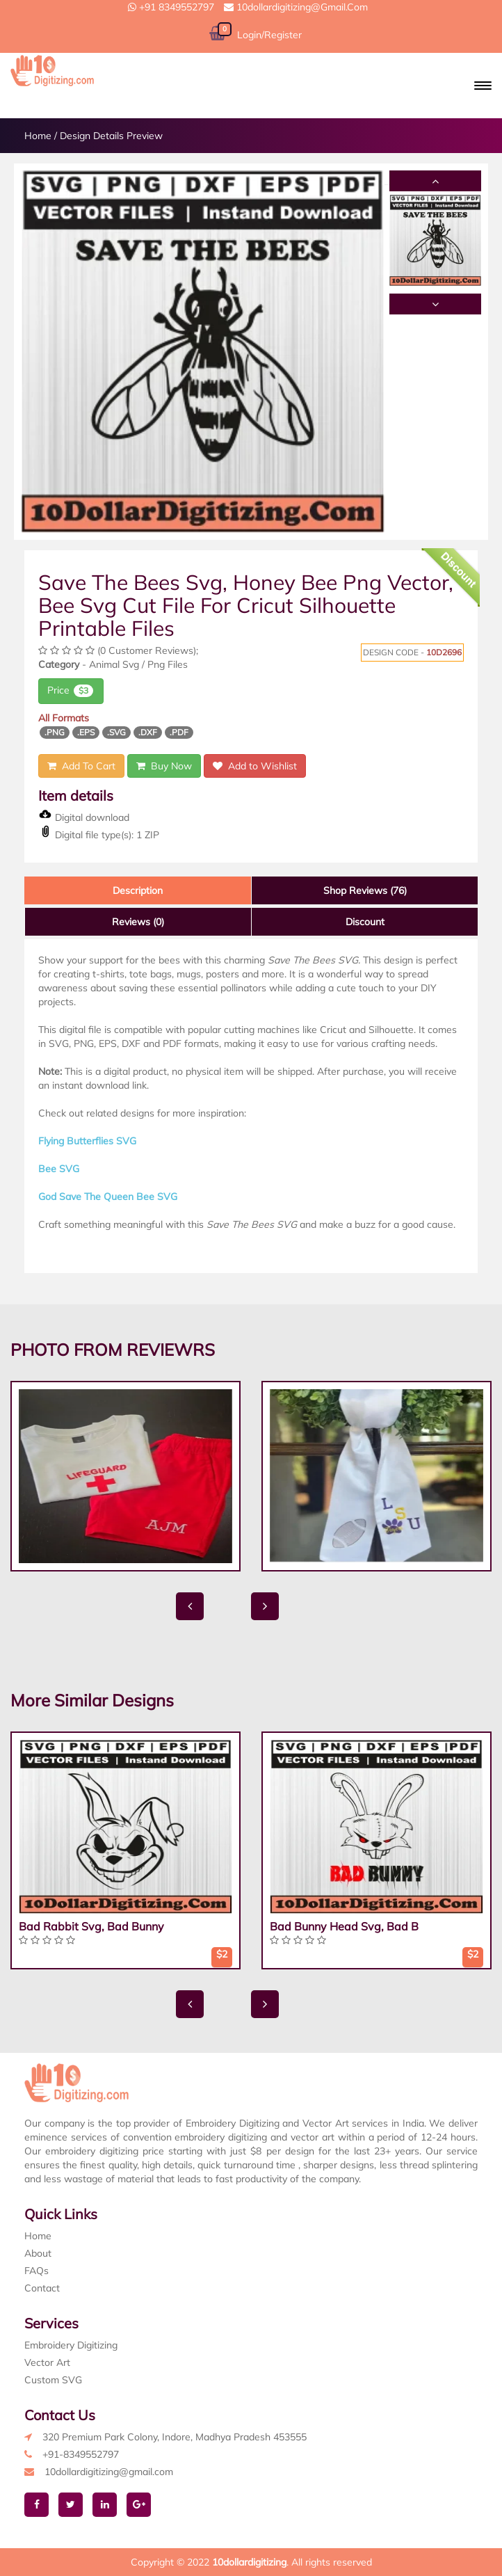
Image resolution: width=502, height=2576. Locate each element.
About (37, 2253)
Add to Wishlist (255, 766)
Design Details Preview (111, 135)
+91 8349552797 (171, 7)
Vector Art (47, 2362)
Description (138, 890)
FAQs (36, 2270)
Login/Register (269, 35)
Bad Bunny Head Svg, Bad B (344, 1926)
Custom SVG (53, 2380)
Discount (365, 921)
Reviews (138, 921)
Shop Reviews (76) (365, 890)
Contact (42, 2288)
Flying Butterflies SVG (87, 1141)
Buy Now (164, 766)
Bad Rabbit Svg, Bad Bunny (91, 1926)
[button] (483, 85)
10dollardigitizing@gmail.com (296, 7)
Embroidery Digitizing (71, 2345)
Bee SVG (58, 1168)
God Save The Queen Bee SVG (107, 1196)
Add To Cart (81, 766)
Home (37, 135)
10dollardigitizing (249, 2562)
